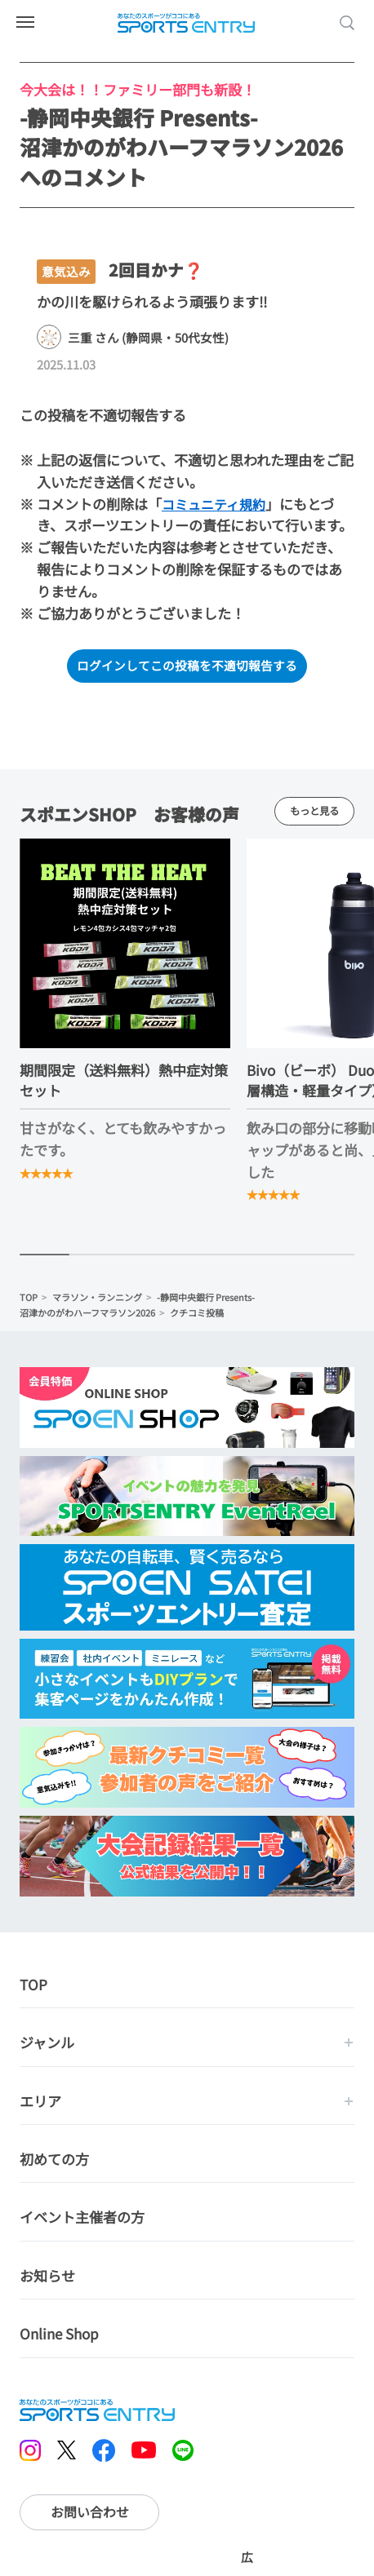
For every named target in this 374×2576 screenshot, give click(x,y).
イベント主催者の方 (82, 2220)
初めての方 (54, 2162)
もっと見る (314, 813)
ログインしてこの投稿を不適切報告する (187, 666)
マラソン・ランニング (97, 1300)
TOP (29, 1300)
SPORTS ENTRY (187, 23)
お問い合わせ (90, 2515)
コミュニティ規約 (217, 504)
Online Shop (59, 2336)
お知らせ (47, 2278)
